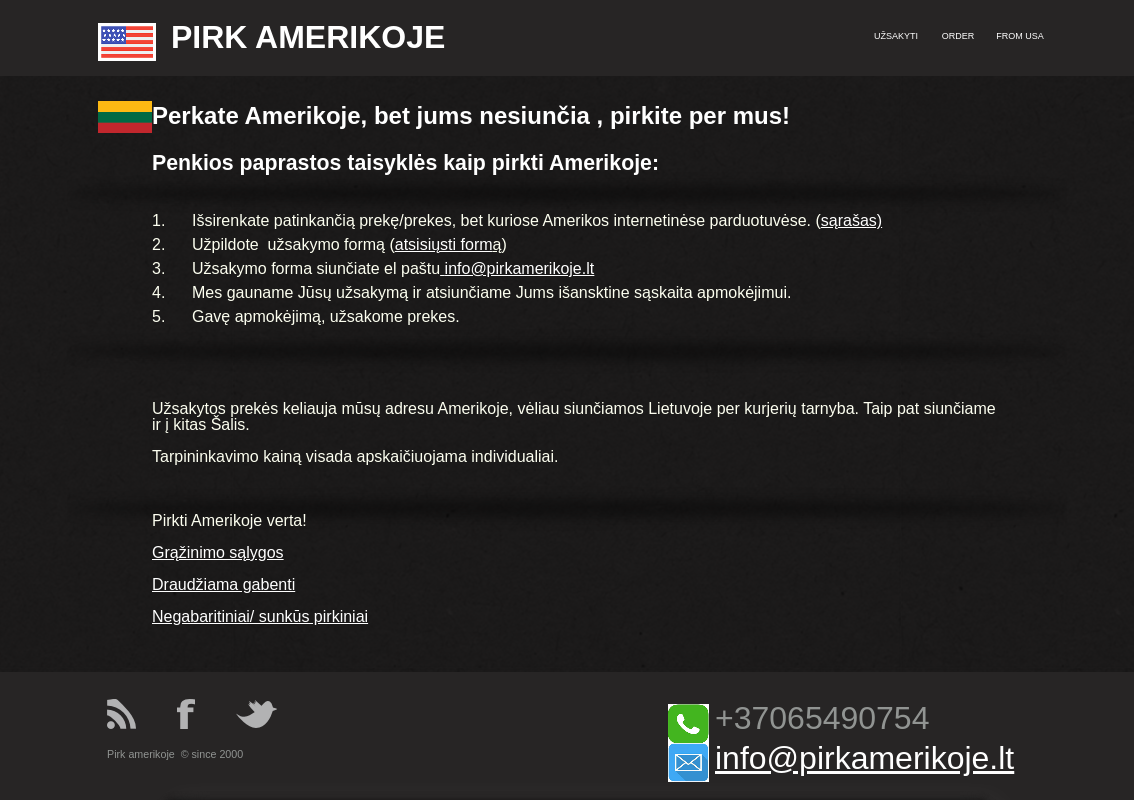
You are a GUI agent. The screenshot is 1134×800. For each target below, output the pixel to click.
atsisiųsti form (444, 244)
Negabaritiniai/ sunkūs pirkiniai (260, 616)
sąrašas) (851, 220)
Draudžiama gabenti (223, 584)
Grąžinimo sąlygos (218, 552)
